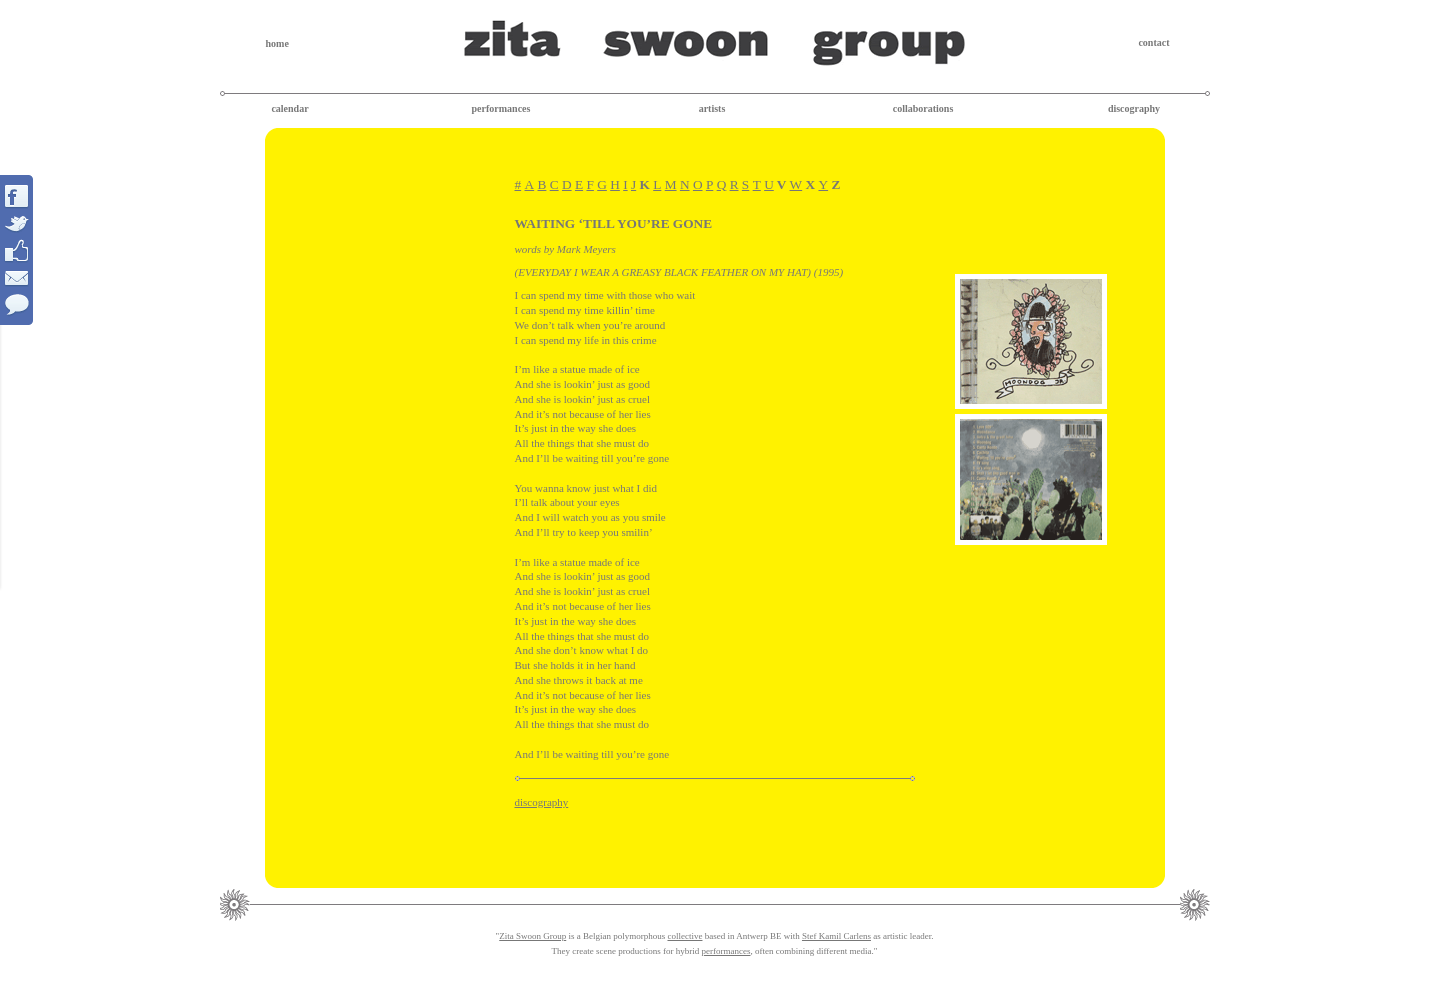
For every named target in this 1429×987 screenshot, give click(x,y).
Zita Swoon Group (532, 936)
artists (712, 108)
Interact (17, 250)
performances (501, 108)
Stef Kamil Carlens (836, 936)
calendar (289, 108)
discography (1134, 108)
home (277, 43)
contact (1153, 42)
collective (684, 936)
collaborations (923, 108)
